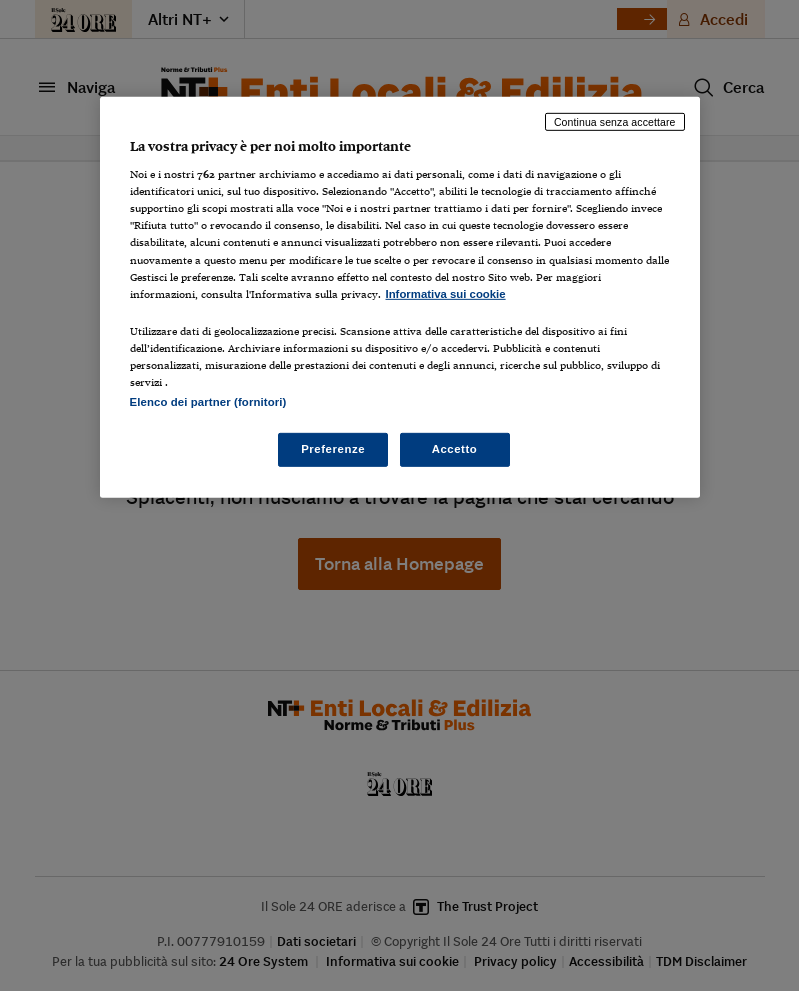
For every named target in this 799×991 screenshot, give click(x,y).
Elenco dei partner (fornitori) (208, 402)
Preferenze (333, 449)
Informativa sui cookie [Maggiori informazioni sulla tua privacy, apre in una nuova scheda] (446, 294)
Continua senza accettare (615, 121)
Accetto (455, 449)
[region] (400, 296)
